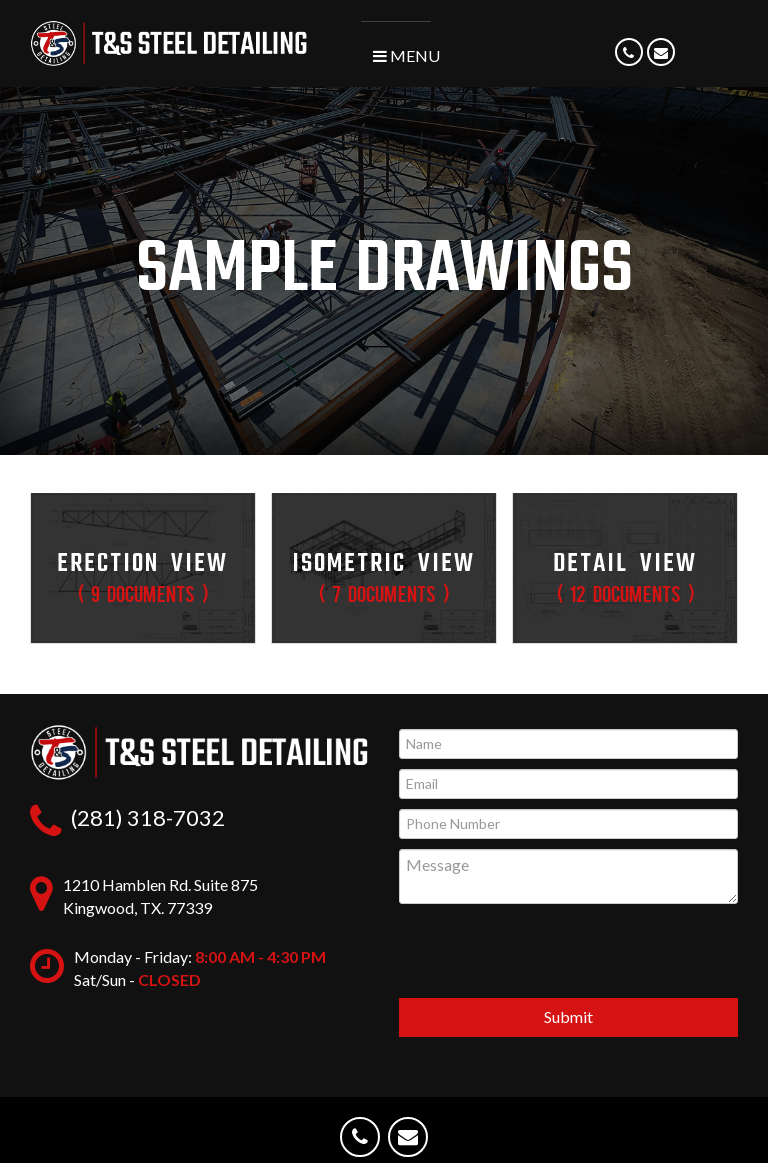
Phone (630, 63)
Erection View (143, 574)
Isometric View (384, 574)
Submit (568, 1016)
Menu (402, 55)
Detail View (625, 574)
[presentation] (569, 954)
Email (662, 63)
